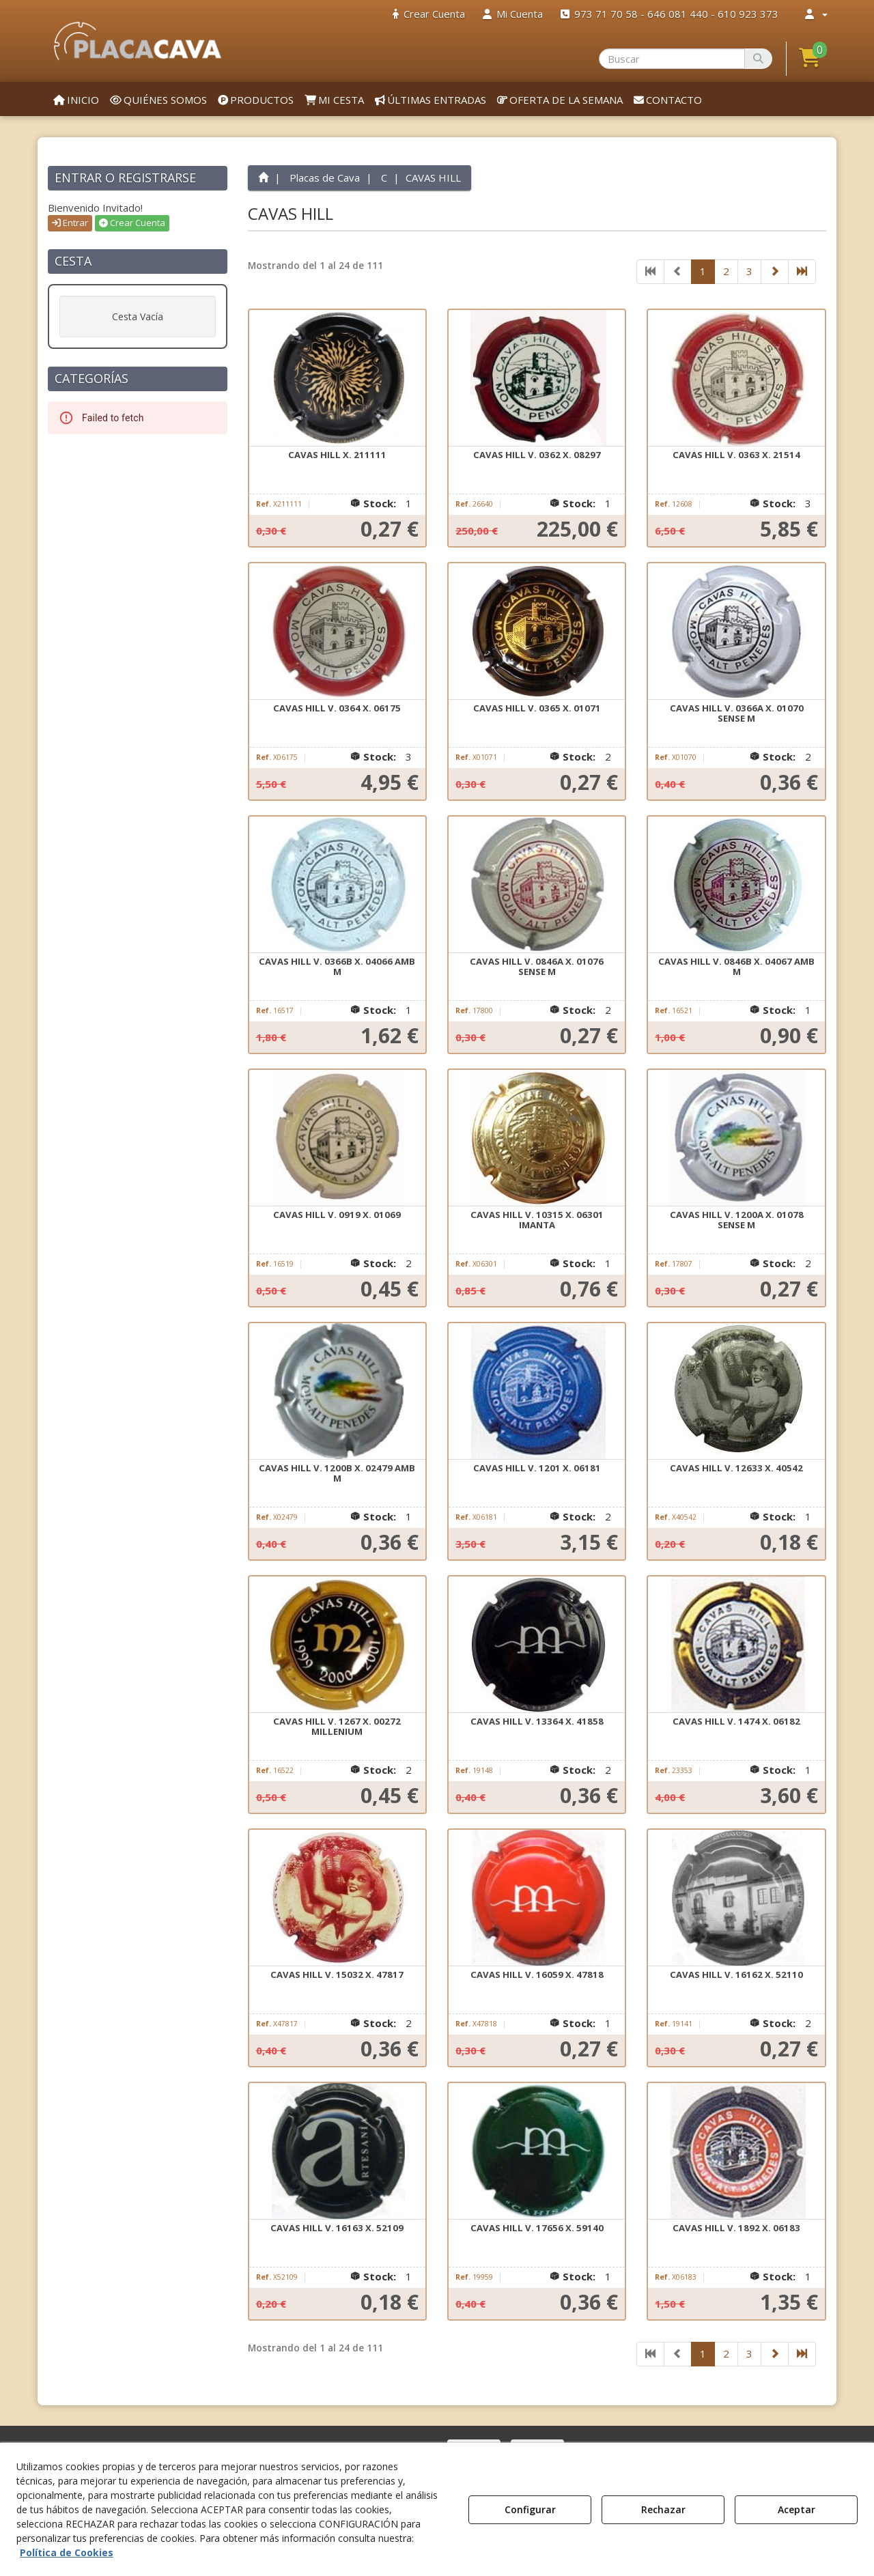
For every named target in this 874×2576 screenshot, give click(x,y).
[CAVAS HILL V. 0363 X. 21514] (736, 378)
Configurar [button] (530, 2509)
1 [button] (703, 271)
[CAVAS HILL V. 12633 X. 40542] (736, 1391)
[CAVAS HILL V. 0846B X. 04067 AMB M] (736, 885)
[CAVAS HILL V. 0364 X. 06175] (337, 631)
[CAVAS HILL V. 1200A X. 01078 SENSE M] (736, 1138)
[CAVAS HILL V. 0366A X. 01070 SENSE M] (736, 631)
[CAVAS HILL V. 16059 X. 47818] (537, 1898)
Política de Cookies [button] (66, 2552)
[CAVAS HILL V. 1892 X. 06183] (736, 2151)
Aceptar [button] (796, 2509)
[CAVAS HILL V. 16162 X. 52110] (736, 1898)
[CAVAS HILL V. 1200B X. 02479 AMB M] (337, 1391)
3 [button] (749, 271)
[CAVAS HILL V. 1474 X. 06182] (736, 1644)
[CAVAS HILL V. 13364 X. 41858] (537, 1644)
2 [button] (726, 271)
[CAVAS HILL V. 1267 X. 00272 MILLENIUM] (337, 1644)
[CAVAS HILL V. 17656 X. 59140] (537, 2151)
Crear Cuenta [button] (132, 222)
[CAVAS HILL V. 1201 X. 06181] (537, 1391)
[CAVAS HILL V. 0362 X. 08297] (537, 378)
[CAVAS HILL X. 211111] (337, 378)
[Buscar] (758, 58)
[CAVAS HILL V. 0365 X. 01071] (537, 631)
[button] (137, 41)
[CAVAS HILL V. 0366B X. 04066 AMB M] (337, 885)
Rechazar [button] (663, 2509)
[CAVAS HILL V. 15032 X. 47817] (337, 1898)
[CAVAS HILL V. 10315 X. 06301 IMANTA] (537, 1138)
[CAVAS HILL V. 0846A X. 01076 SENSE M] (537, 885)
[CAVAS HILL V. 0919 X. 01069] (337, 1138)
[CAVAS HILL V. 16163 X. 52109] (337, 2151)
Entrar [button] (70, 222)
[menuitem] (428, 14)
